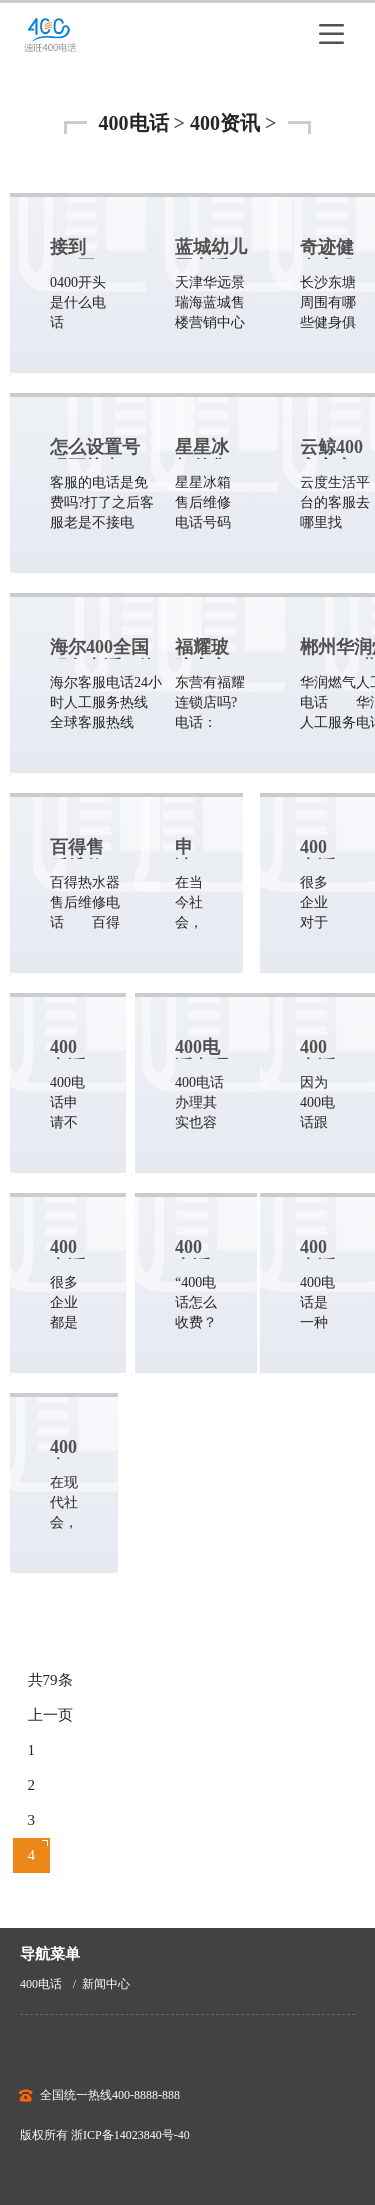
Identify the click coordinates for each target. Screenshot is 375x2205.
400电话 (134, 123)
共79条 (50, 1680)
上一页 (50, 1715)
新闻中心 (106, 1984)
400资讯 (225, 123)
